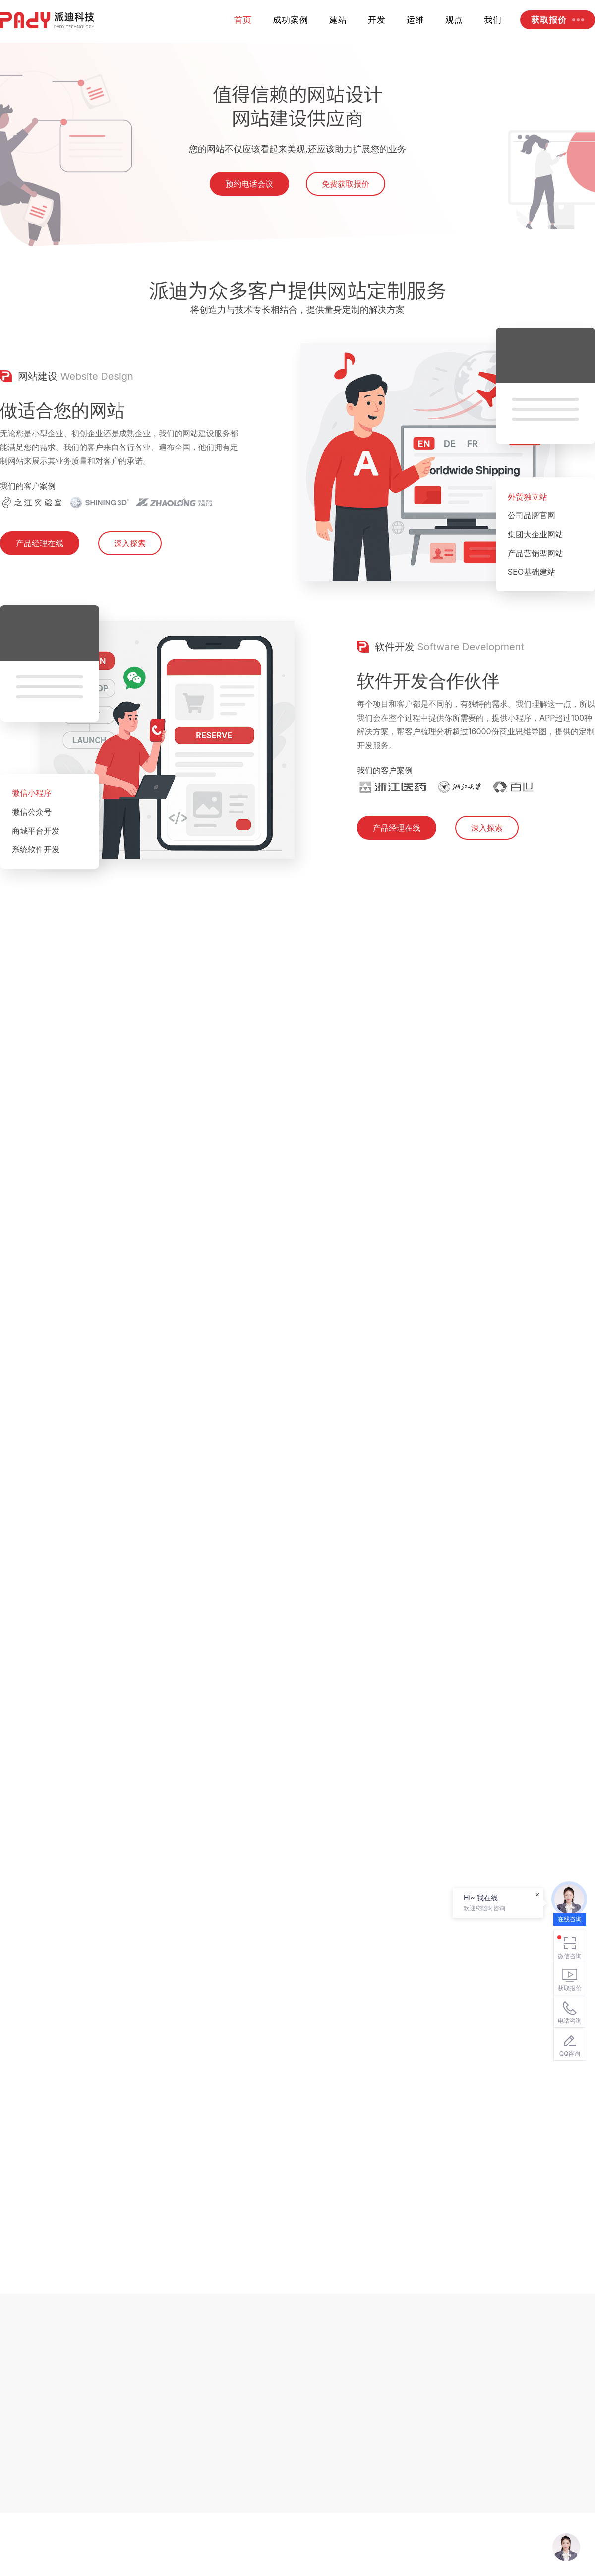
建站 (338, 20)
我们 (493, 20)
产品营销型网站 (535, 593)
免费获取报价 (345, 197)
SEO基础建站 (531, 611)
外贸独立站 (527, 536)
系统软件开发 (36, 889)
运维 (415, 20)
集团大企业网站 (535, 574)
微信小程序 (32, 833)
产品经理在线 (39, 583)
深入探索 (130, 583)
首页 (243, 20)
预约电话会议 (249, 197)
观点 (454, 20)
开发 (377, 20)
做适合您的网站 (62, 450)
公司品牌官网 (531, 555)
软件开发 (395, 686)
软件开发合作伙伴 (428, 720)
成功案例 (290, 20)
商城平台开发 (36, 870)
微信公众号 (32, 851)
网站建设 (38, 416)
